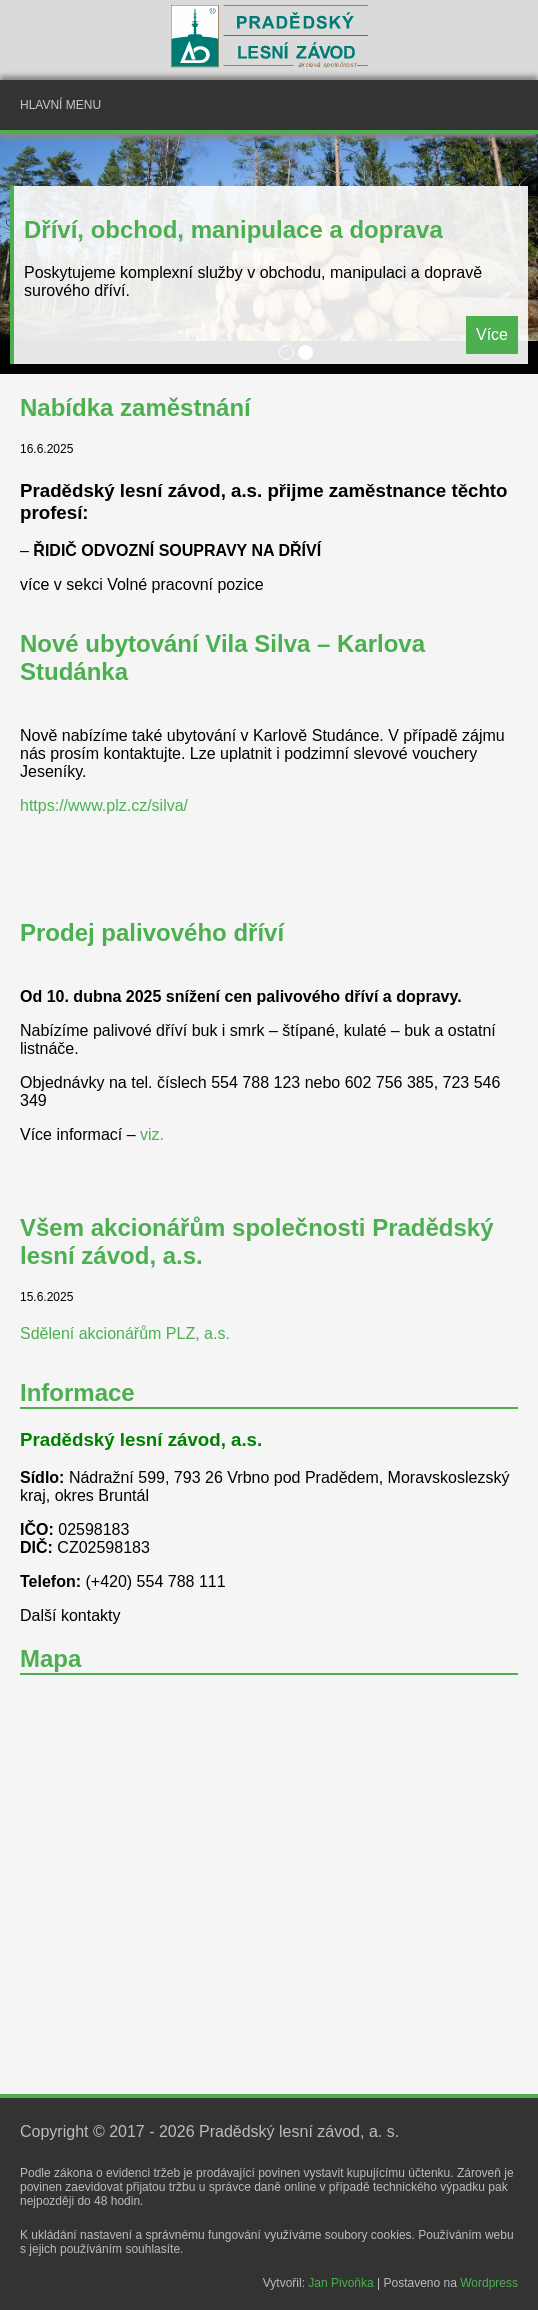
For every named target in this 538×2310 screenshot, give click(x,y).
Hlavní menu (60, 105)
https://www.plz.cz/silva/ (104, 805)
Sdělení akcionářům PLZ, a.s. (125, 1333)
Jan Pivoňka (340, 2283)
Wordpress (489, 2283)
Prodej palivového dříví (152, 932)
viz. (152, 1134)
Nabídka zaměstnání (135, 407)
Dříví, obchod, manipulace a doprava (233, 229)
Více (492, 334)
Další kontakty (70, 1615)
